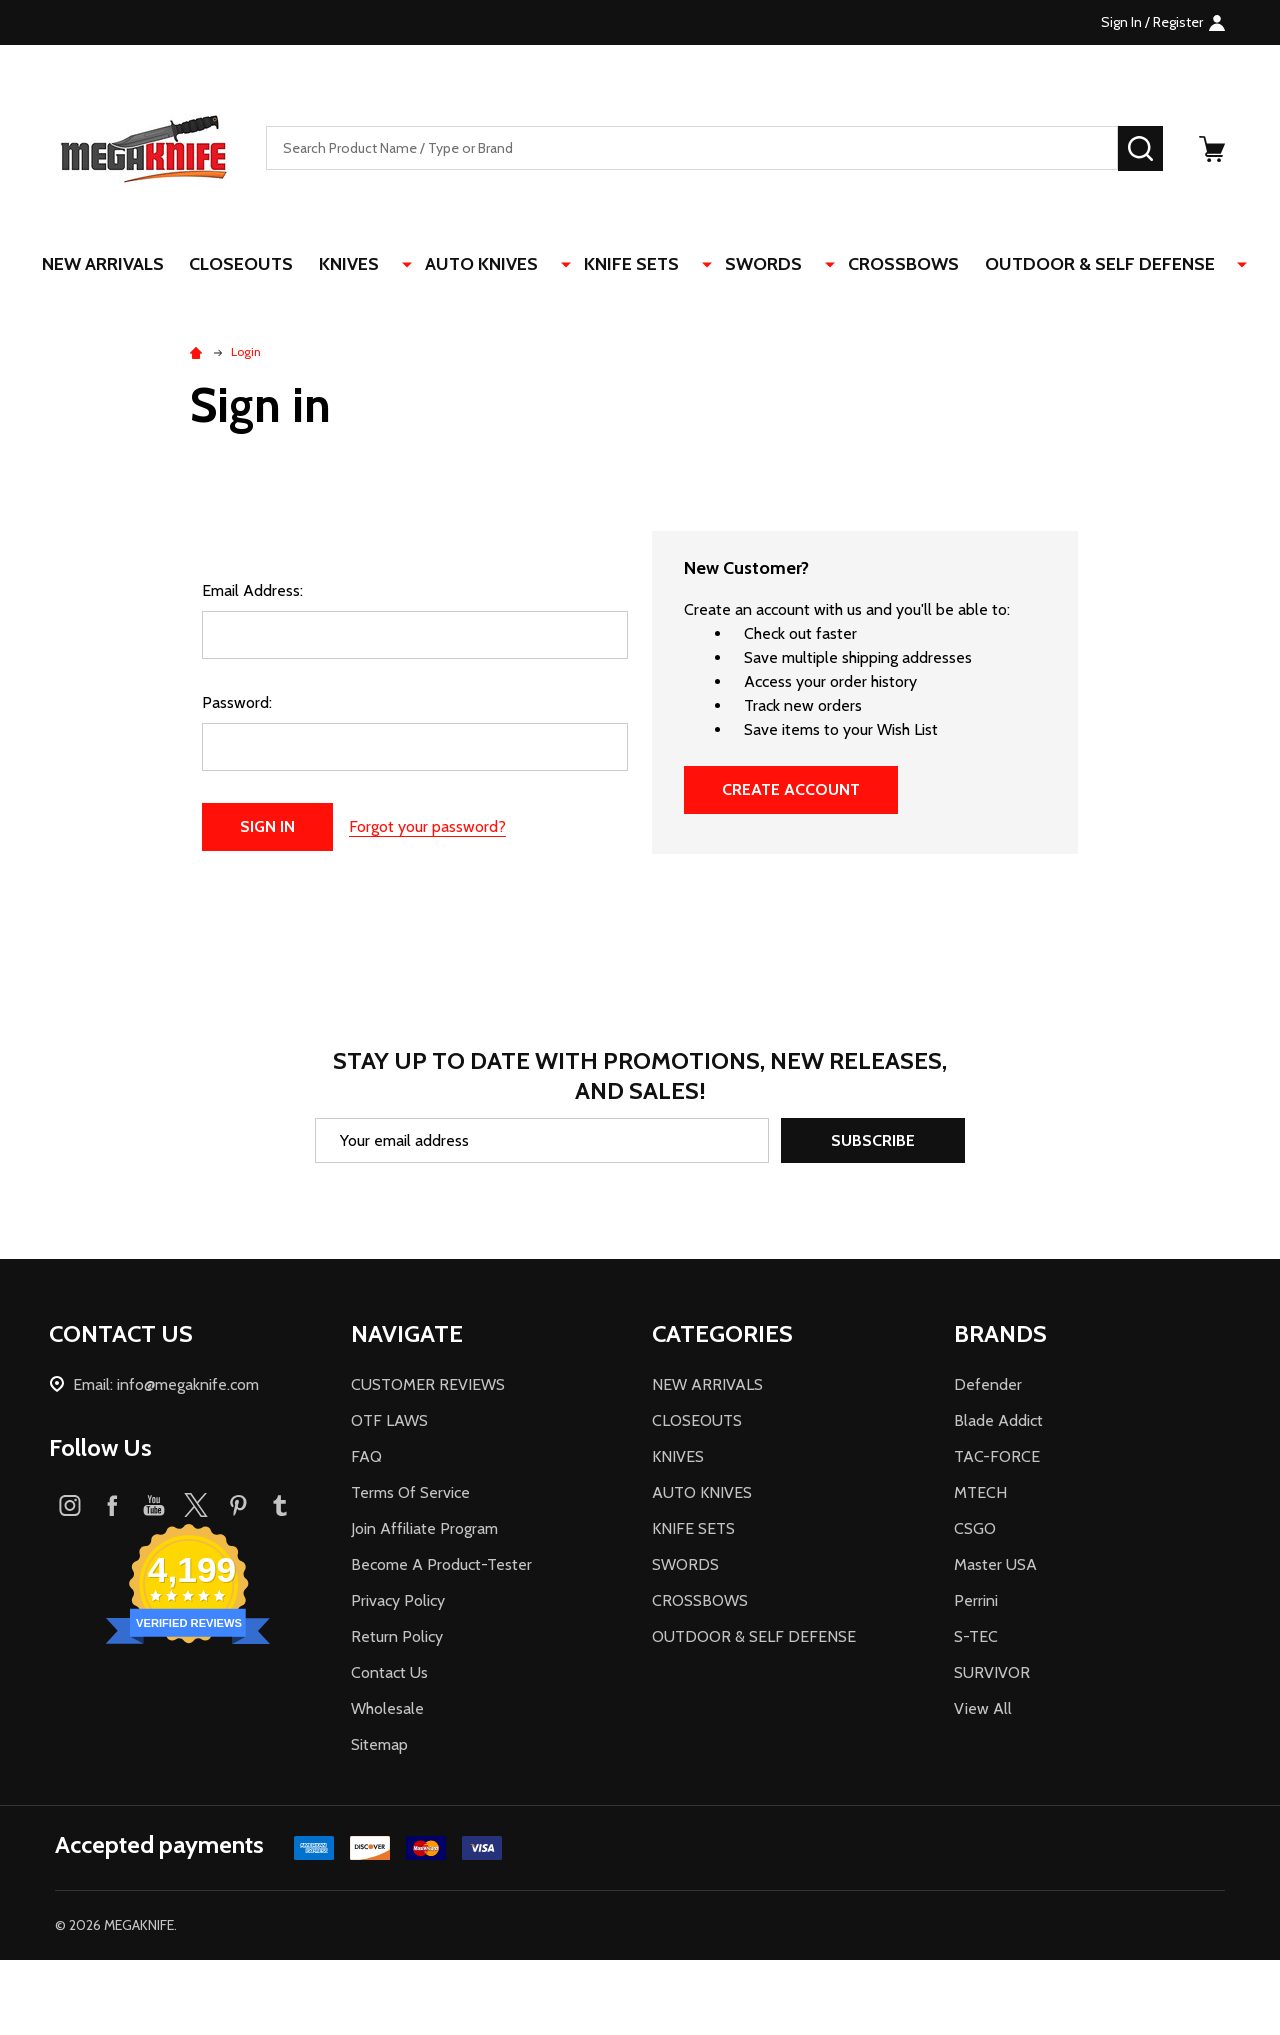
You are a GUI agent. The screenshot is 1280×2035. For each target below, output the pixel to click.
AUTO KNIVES (506, 265)
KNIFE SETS (642, 265)
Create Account (791, 791)
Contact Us (389, 1674)
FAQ (366, 1458)
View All (983, 1710)
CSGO (975, 1530)
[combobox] (692, 148)
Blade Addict (998, 1422)
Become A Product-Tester (441, 1566)
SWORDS (760, 265)
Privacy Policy (398, 1602)
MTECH (980, 1494)
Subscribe (873, 1142)
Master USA (995, 1566)
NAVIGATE (407, 1335)
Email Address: (252, 592)
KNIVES (388, 265)
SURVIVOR (992, 1674)
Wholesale (387, 1710)
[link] (640, 1998)
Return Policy (397, 1638)
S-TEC (976, 1638)
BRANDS (1000, 1335)
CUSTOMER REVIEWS (428, 1386)
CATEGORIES (722, 1335)
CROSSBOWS (886, 265)
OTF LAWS (389, 1422)
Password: (237, 704)
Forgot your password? (427, 828)
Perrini (976, 1602)
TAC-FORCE (997, 1458)
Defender (988, 1386)
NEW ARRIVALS (137, 265)
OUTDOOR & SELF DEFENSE (1085, 265)
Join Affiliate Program (424, 1530)
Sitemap (379, 1746)
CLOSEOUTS (278, 265)
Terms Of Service (410, 1494)
